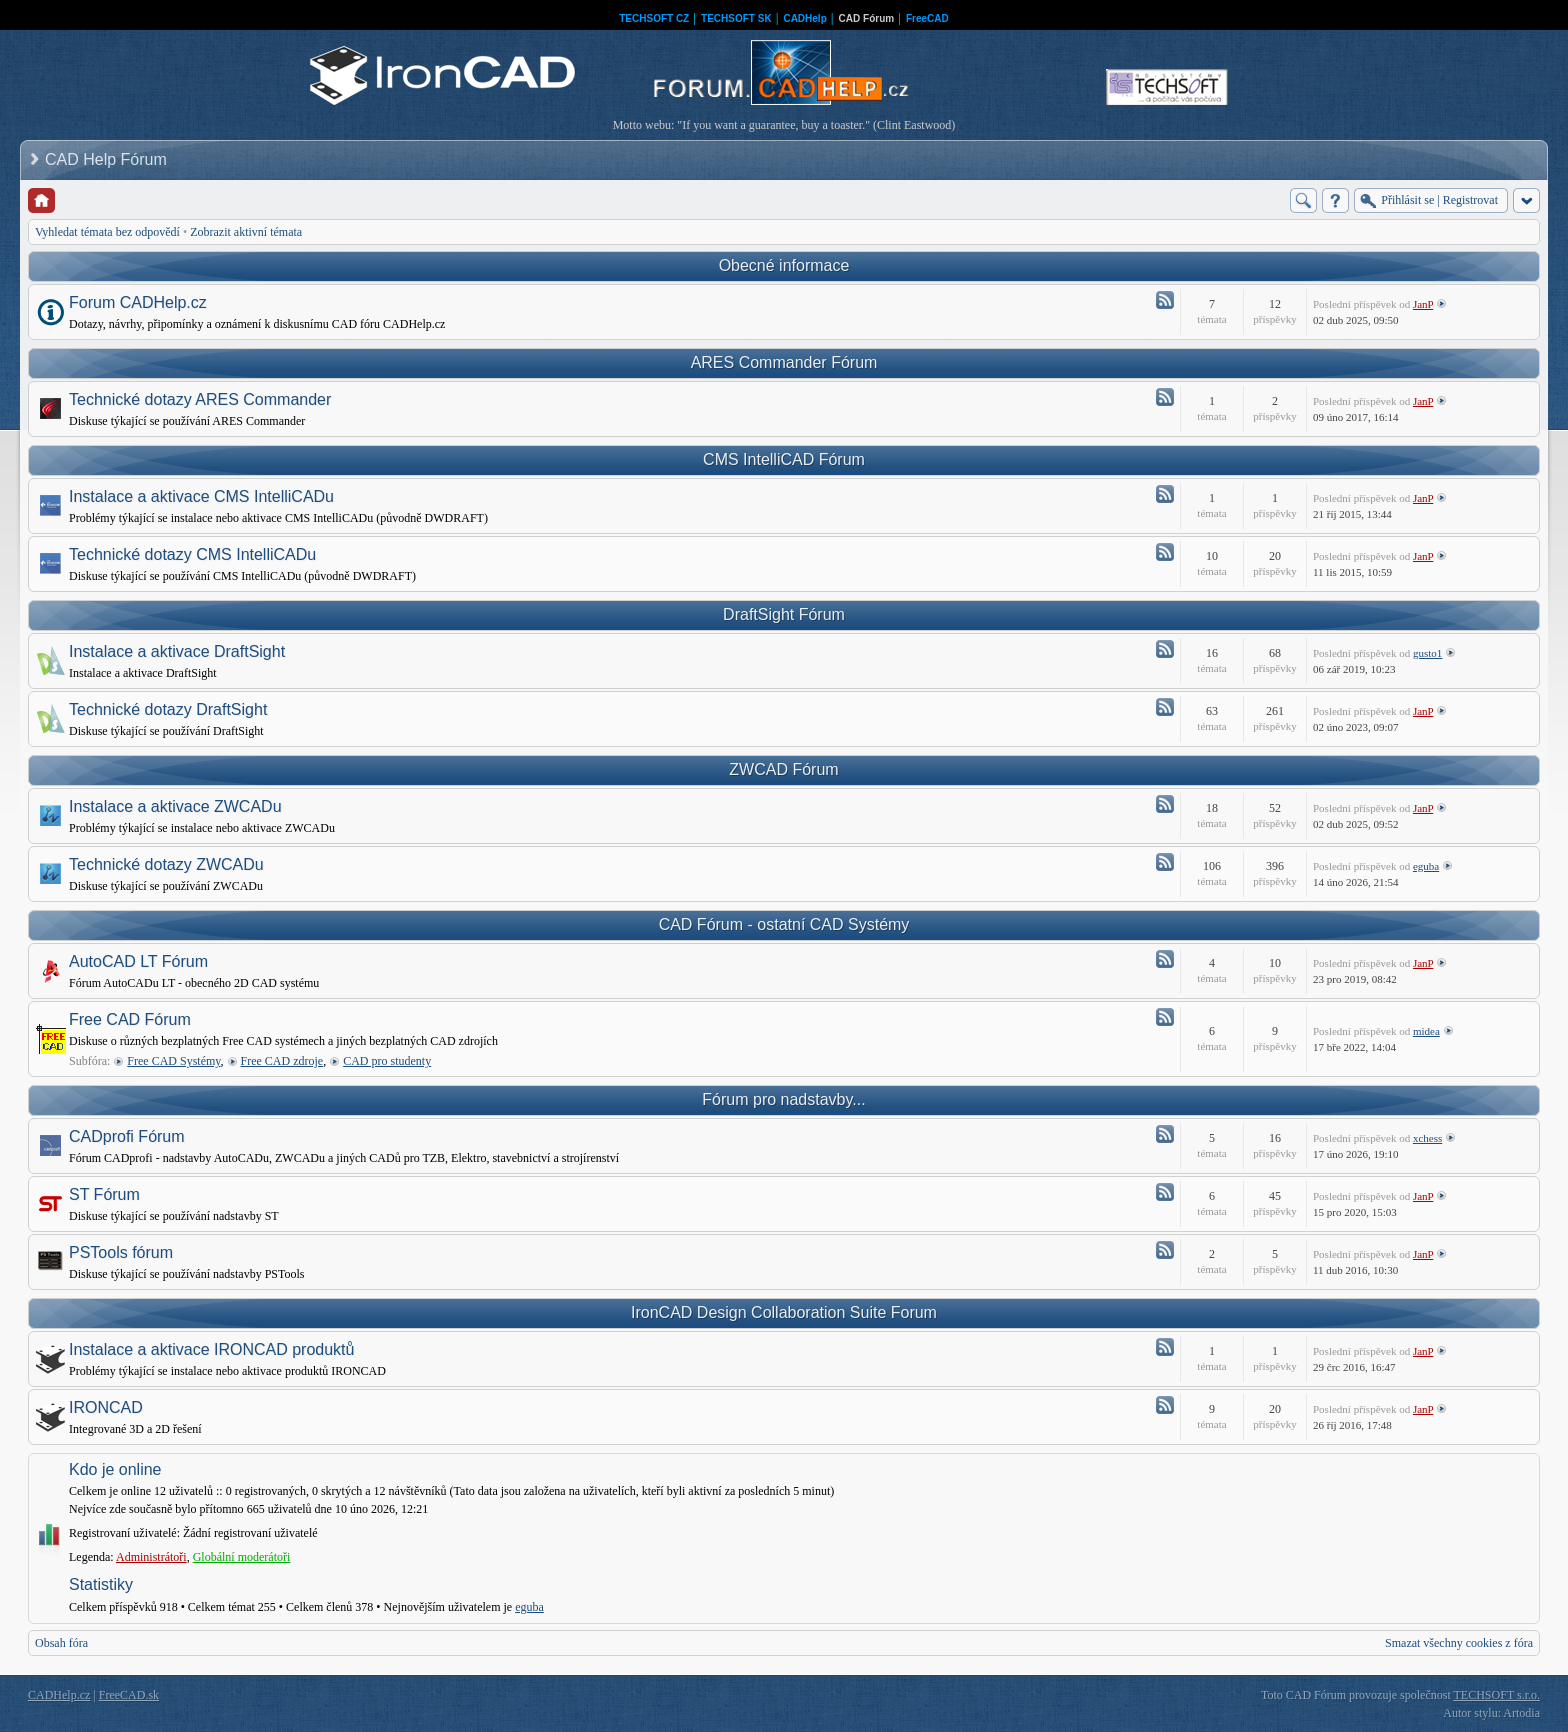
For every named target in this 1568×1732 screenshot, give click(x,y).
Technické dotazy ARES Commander (200, 399)
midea (1426, 1031)
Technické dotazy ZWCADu (166, 864)
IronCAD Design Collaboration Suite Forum (784, 1312)
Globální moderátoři (242, 1557)
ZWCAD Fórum (783, 769)
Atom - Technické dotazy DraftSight (1165, 707)
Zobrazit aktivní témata (246, 232)
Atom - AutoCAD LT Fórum (1165, 959)
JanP (1423, 304)
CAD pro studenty (387, 1061)
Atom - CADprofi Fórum (1165, 1134)
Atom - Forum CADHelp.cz (1165, 300)
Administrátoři (151, 1557)
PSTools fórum (121, 1252)
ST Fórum (104, 1194)
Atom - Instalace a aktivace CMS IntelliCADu (1165, 494)
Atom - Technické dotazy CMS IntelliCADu (1165, 552)
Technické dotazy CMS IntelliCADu (192, 554)
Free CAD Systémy (173, 1061)
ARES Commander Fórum (784, 362)
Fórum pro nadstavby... (783, 1099)
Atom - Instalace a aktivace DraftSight (1165, 649)
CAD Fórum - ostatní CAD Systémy (784, 924)
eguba (1426, 866)
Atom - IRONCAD (1165, 1405)
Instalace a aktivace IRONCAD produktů (211, 1349)
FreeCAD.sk (129, 1695)
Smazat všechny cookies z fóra (1459, 1643)
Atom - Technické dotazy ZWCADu (1165, 862)
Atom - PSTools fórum (1165, 1250)
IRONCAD (106, 1407)
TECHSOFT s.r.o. (1497, 1695)
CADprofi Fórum (127, 1136)
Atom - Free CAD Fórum (1165, 1017)
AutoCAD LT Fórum (138, 961)
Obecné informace (784, 265)
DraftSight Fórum (784, 614)
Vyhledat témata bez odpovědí (107, 232)
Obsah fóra (61, 1643)
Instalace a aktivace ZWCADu (175, 806)
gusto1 (1427, 653)
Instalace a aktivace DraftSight (177, 651)
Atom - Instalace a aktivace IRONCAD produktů (1165, 1347)
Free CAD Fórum (130, 1019)
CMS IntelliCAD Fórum (784, 459)
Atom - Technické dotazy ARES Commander (1165, 397)
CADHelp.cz (59, 1695)
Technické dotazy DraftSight (168, 709)
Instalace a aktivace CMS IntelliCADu (201, 496)
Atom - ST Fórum (1165, 1192)
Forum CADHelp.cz (138, 302)
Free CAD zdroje (282, 1061)
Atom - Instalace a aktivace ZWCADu (1165, 804)
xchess (1427, 1138)
